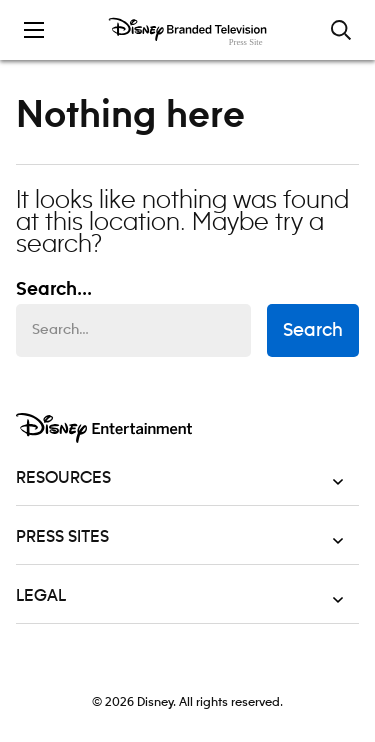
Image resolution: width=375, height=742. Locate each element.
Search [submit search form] (313, 331)
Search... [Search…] (54, 290)
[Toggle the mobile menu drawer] (34, 30)
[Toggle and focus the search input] (341, 30)
